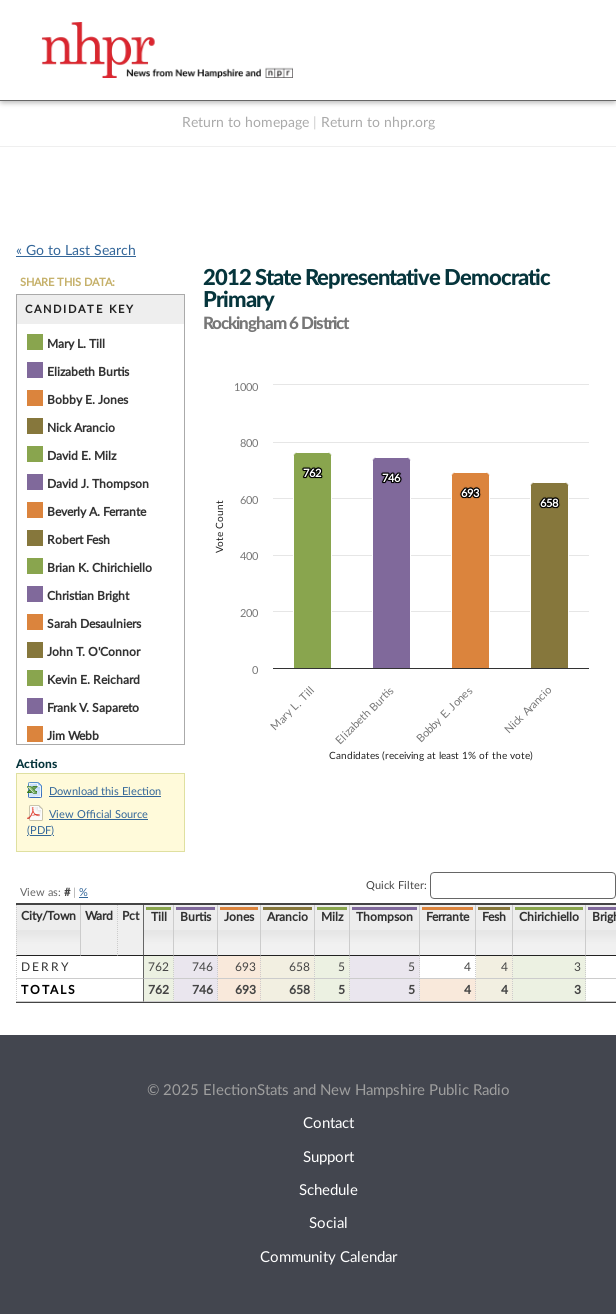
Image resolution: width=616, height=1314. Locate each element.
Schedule (328, 1190)
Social (328, 1223)
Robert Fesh (78, 540)
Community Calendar (328, 1257)
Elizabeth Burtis (88, 372)
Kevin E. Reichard (93, 680)
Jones (239, 917)
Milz (332, 917)
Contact (328, 1123)
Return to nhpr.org (378, 123)
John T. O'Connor (93, 652)
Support (328, 1157)
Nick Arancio (81, 428)
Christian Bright (88, 596)
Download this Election (94, 791)
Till (159, 917)
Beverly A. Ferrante (96, 512)
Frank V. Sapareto (93, 708)
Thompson (384, 917)
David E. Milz (81, 456)
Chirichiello (549, 917)
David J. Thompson (98, 484)
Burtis (195, 917)
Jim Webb (73, 736)
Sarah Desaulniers (94, 624)
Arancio (287, 917)
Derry (45, 967)
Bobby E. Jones (87, 400)
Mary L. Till (76, 344)
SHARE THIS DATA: (67, 282)
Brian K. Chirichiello (99, 568)
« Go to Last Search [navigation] (76, 251)
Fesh (494, 917)
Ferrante (447, 917)
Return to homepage (245, 123)
